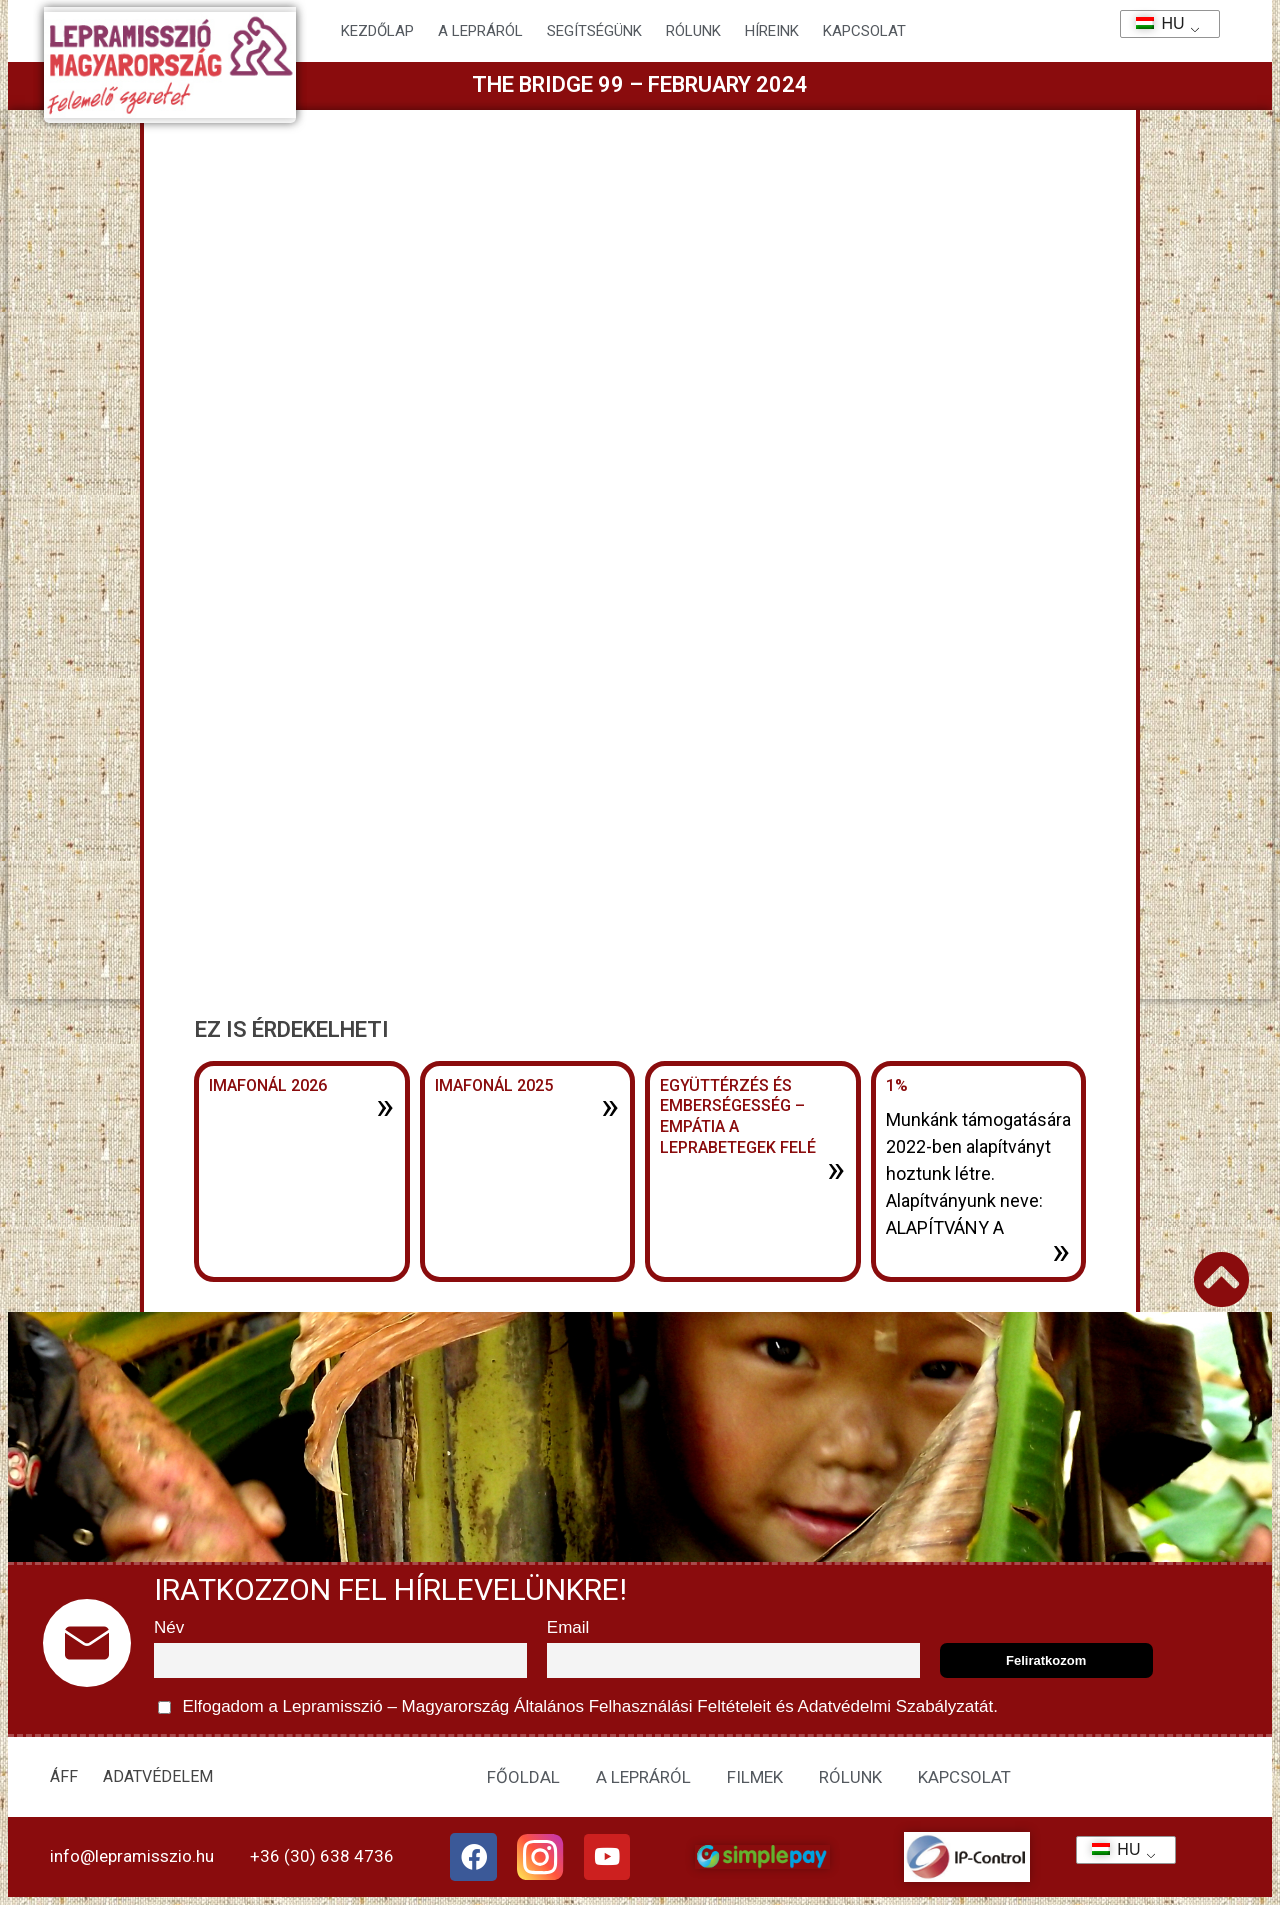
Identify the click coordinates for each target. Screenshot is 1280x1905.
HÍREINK (772, 31)
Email (568, 1627)
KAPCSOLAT (864, 31)
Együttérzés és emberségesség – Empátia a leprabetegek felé (738, 1116)
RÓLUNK (850, 1777)
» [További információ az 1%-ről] (1061, 1251)
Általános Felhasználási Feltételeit (642, 1706)
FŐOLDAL (523, 1777)
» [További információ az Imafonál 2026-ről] (385, 1106)
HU (1153, 23)
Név (169, 1627)
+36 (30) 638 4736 (322, 1856)
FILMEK (755, 1777)
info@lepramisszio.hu (132, 1856)
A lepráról (480, 31)
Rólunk (693, 31)
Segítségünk (594, 31)
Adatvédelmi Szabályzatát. (896, 1706)
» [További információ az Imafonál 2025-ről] (610, 1106)
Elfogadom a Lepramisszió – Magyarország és (578, 1707)
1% (897, 1085)
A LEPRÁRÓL (643, 1777)
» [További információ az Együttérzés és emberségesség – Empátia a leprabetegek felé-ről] (836, 1169)
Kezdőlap (377, 31)
